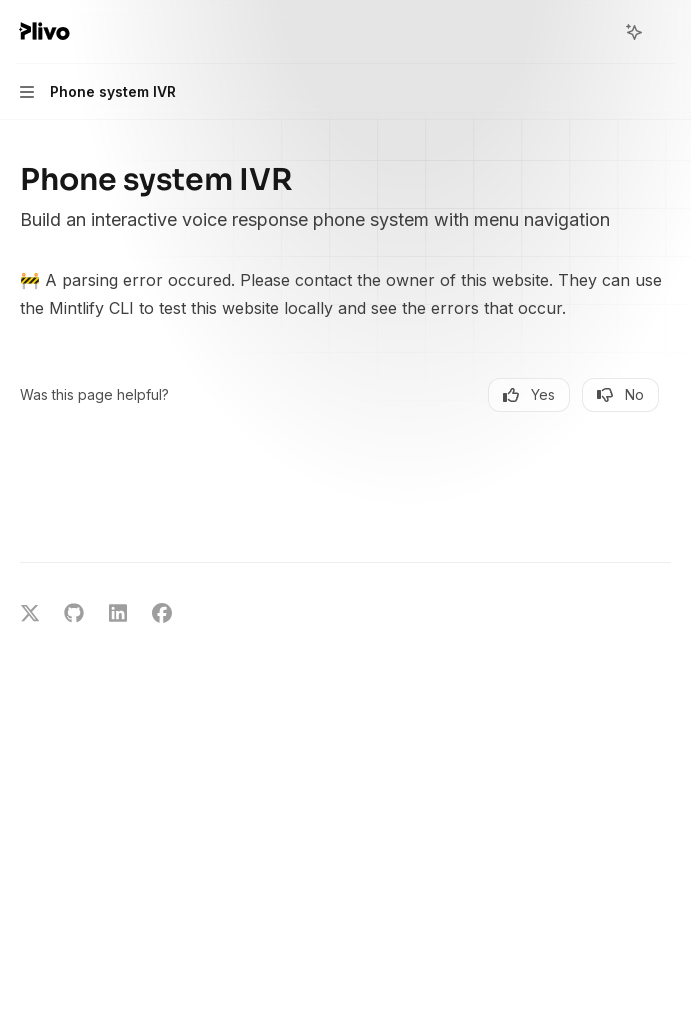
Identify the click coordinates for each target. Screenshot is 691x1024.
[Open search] (597, 32)
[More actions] (665, 32)
